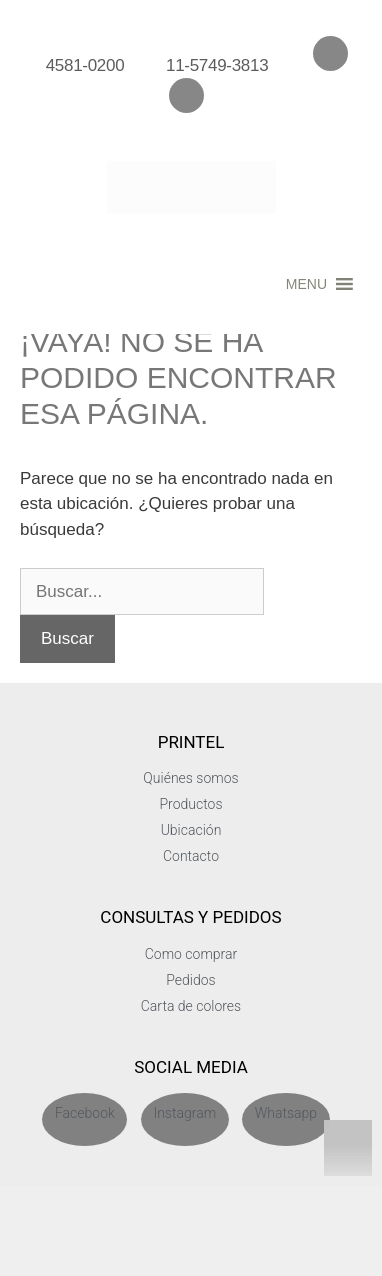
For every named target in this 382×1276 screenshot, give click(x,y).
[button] (306, 284)
